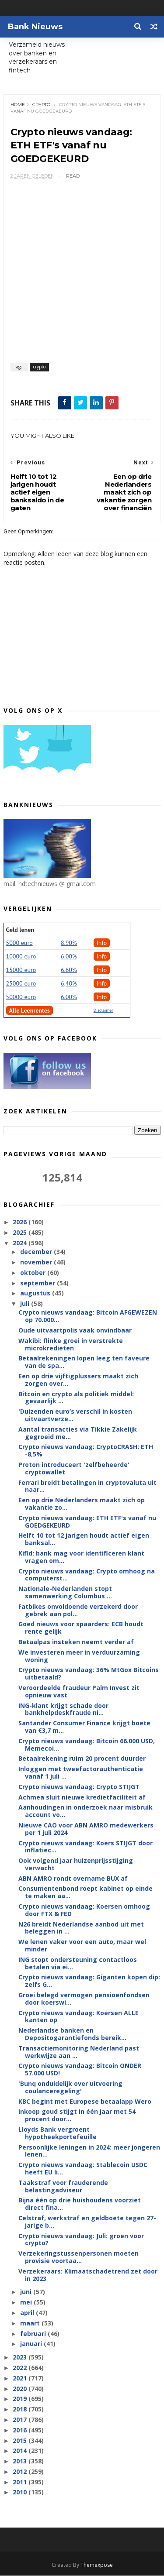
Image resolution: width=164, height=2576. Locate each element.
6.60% (69, 970)
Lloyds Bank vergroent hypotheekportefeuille (57, 2133)
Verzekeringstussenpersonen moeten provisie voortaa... (78, 2257)
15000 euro (21, 970)
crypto (41, 104)
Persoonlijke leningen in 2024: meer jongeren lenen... (89, 2151)
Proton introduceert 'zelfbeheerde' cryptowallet (73, 1469)
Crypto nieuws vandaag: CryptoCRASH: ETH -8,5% (85, 1451)
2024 (20, 1243)
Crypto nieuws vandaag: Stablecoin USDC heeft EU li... (82, 2169)
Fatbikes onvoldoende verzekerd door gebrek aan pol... (78, 1610)
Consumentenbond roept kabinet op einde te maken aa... (85, 1892)
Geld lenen (20, 930)
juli (25, 1304)
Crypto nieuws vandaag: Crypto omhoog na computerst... (86, 1575)
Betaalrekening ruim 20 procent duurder (82, 1759)
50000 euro (21, 997)
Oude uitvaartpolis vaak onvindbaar (75, 1330)
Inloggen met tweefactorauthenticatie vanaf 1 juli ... (80, 1773)
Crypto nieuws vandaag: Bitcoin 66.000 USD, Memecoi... (86, 1745)
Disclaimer (103, 1010)
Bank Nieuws (35, 26)
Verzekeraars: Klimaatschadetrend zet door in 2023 (87, 2275)
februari (34, 2333)
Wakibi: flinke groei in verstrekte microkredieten (70, 1345)
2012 (20, 2472)
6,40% (69, 984)
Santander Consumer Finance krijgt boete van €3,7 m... (84, 1727)
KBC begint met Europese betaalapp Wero (84, 2102)
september (38, 1283)
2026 (20, 1222)
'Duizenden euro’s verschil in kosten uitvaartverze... (75, 1415)
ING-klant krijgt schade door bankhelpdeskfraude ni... (63, 1709)
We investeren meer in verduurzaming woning (79, 1656)
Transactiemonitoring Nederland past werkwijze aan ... (78, 2052)
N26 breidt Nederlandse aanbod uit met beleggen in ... (81, 1928)
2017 (20, 2420)
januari (32, 2344)
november (37, 1262)
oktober (33, 1273)
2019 (20, 2399)
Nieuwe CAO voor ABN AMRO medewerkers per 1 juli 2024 (86, 1829)
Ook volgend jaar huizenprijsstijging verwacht (75, 1864)
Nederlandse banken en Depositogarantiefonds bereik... (72, 2034)
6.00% (69, 957)
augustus (36, 1293)
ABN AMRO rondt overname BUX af (73, 1879)
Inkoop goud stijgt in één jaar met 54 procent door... (77, 2115)
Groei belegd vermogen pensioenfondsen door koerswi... (84, 1999)
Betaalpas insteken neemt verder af (76, 1642)
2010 (20, 2492)
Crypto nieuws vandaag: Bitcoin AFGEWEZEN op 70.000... (87, 1316)
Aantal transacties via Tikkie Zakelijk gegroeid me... (77, 1433)
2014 (20, 2451)
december (37, 1252)
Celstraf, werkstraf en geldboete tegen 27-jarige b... (87, 2222)
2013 (20, 2461)
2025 (20, 1233)
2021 (20, 2378)
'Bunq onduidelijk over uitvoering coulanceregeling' (70, 2087)
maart (31, 2323)
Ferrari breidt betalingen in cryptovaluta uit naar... (87, 1486)
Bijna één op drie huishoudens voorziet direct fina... (79, 2204)
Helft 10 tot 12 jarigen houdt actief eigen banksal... (83, 1539)
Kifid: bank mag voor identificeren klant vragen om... (81, 1557)
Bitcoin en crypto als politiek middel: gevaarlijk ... (76, 1398)
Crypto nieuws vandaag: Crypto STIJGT (79, 1787)
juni (26, 2292)
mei (27, 2302)
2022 (20, 2368)
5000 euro (19, 943)
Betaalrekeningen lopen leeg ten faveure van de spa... (84, 1362)
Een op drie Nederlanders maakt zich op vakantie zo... (81, 1504)
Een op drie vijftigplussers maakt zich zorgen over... (78, 1380)
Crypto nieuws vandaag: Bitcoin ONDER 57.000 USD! (79, 2070)
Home (17, 104)
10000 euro (21, 957)
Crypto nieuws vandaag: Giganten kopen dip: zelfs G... (89, 1981)
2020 (20, 2388)
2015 (20, 2440)
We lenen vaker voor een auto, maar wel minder (82, 1946)
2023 (20, 2357)
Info (102, 943)
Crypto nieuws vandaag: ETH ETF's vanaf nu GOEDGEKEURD (87, 1522)
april (28, 2313)
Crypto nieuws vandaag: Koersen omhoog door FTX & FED (84, 1910)
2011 (20, 2482)
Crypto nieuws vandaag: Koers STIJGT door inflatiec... (85, 1847)
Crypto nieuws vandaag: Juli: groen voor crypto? (81, 2239)
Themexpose (96, 2565)
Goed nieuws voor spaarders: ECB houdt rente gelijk (80, 1628)
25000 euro (21, 984)
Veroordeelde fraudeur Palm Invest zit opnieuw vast (79, 1692)
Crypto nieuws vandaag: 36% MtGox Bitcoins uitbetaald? (88, 1674)
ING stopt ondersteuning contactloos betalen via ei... (77, 1963)
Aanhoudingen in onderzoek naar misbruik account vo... (85, 1811)
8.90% (69, 943)
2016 (20, 2430)
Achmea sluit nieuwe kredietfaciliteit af (82, 1797)
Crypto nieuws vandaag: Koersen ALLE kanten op (78, 2017)
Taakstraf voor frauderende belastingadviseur (63, 2187)
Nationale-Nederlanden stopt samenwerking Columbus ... (65, 1593)
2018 (20, 2409)
